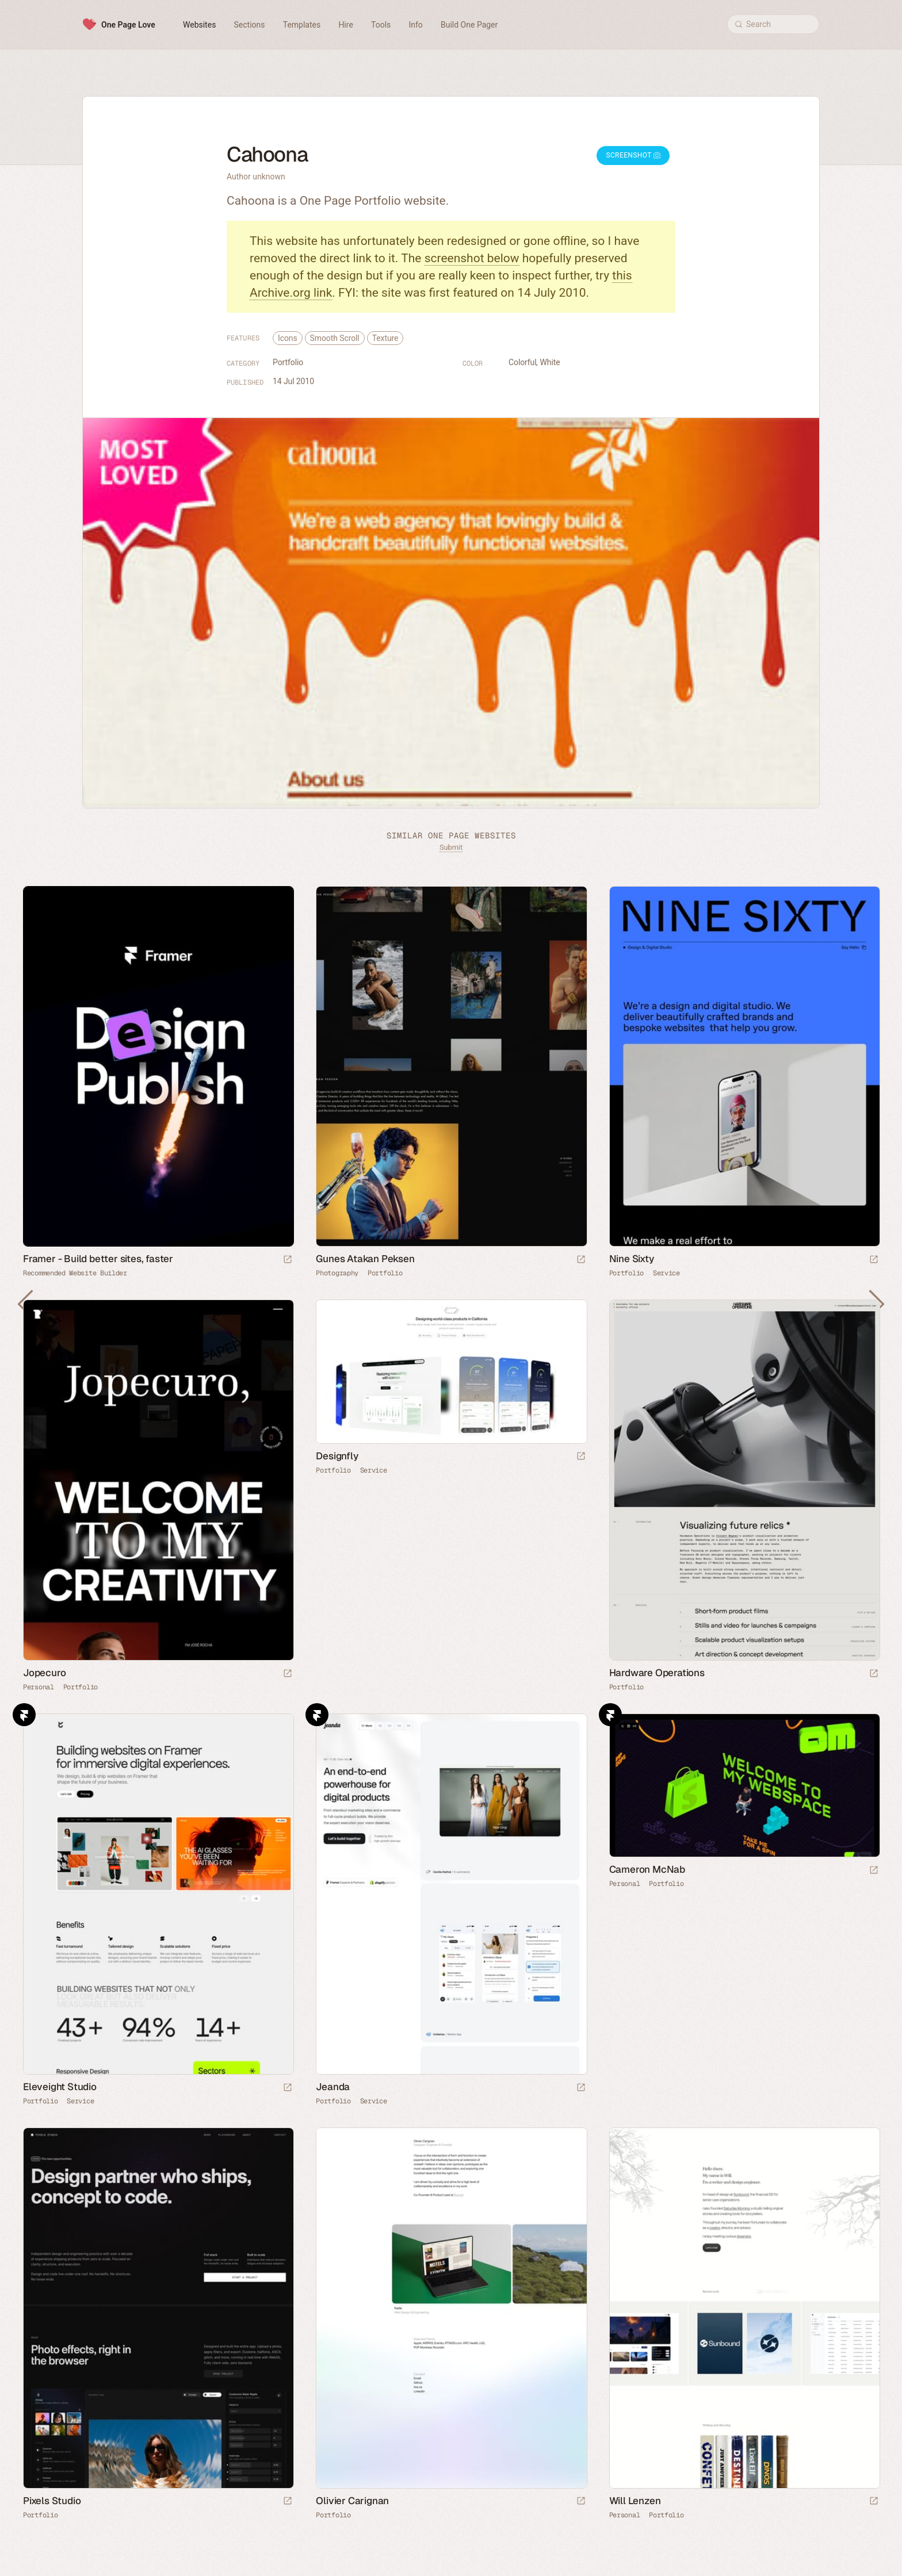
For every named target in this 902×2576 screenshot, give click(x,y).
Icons (287, 338)
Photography (337, 1273)
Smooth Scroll (335, 338)
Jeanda (333, 2086)
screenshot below (472, 258)
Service (666, 1273)
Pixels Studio (52, 2500)
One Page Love (128, 24)
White (550, 362)
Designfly (337, 1456)
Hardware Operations (657, 1672)
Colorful (523, 362)
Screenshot (633, 155)
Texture (385, 338)
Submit (451, 847)
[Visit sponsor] (287, 1260)
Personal (38, 1687)
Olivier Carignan (352, 2500)
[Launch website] (581, 1260)
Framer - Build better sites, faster (98, 1258)
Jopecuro (44, 1672)
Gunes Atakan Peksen (365, 1258)
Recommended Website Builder (75, 1273)
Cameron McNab (647, 1869)
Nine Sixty (631, 1258)
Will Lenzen (635, 2500)
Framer (24, 1714)
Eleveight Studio (60, 2086)
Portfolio (288, 362)
